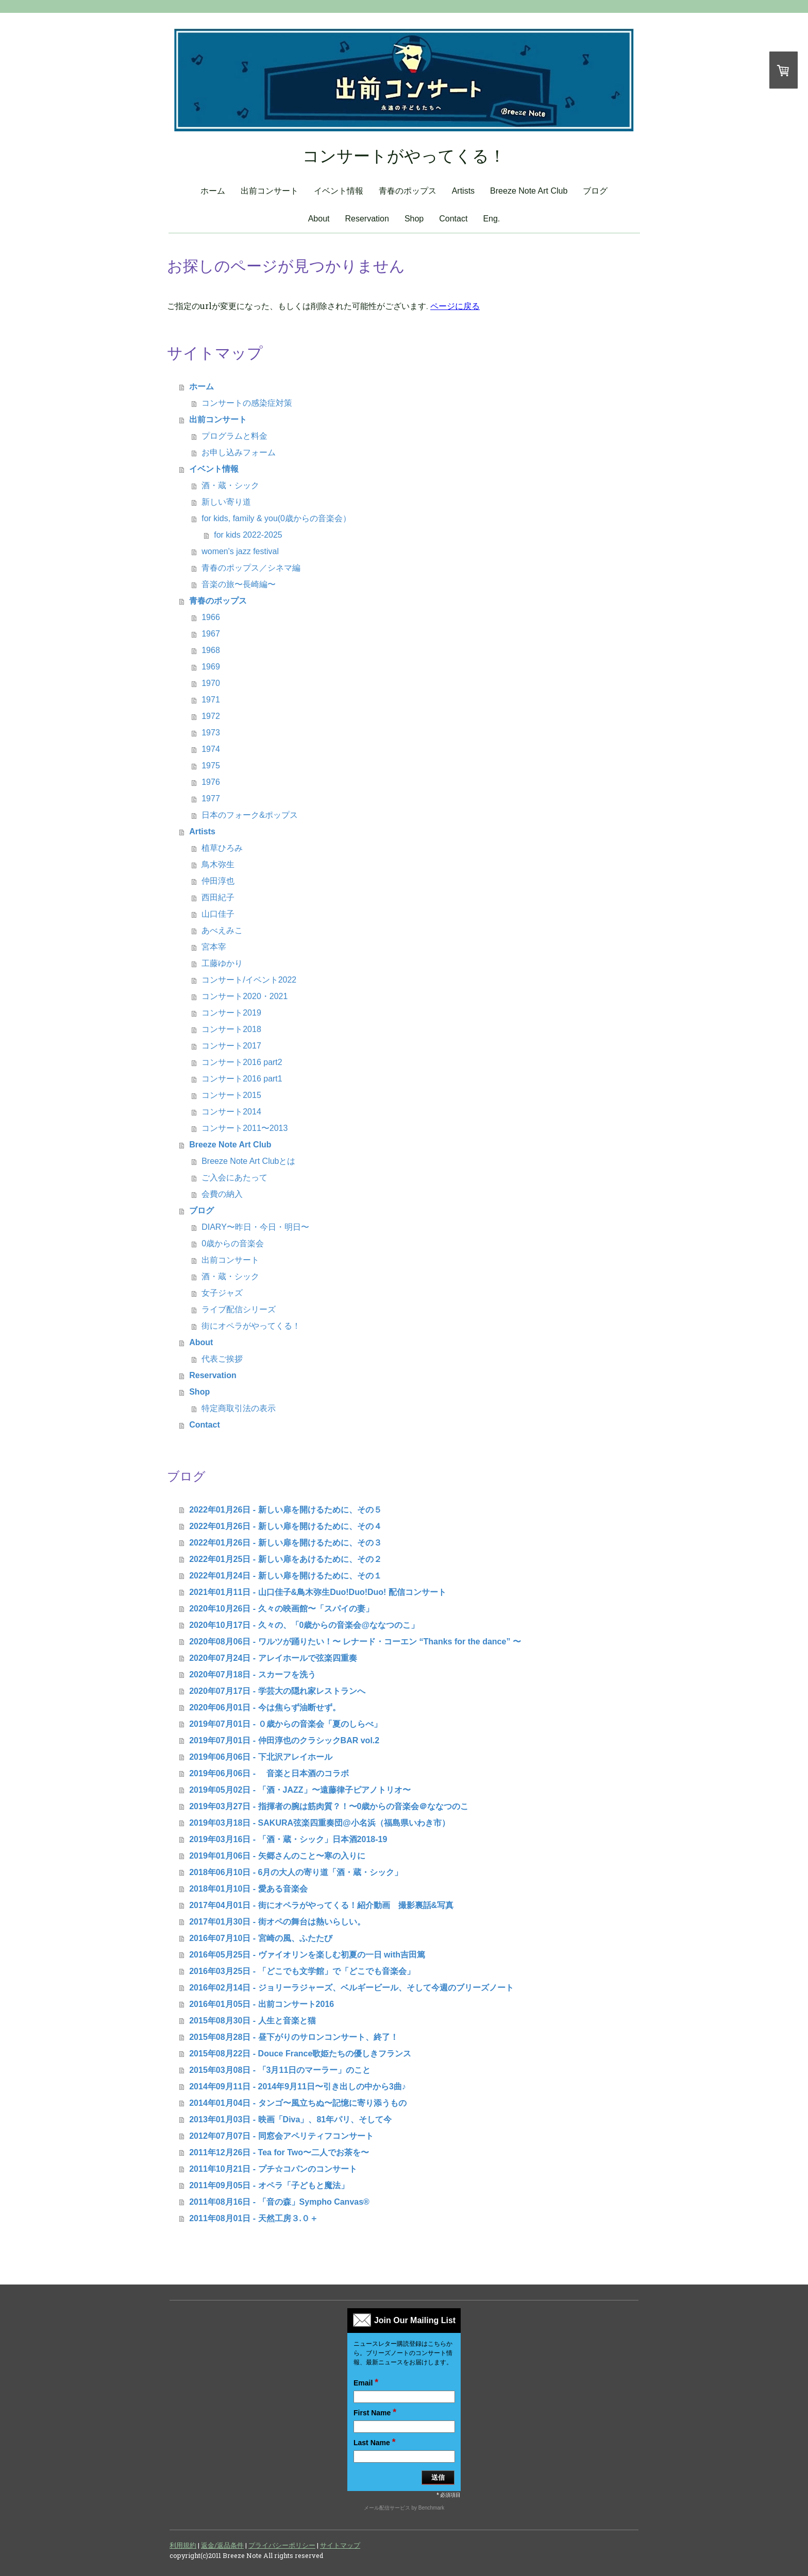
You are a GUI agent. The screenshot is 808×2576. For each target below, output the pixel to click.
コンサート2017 (231, 1045)
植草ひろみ (222, 848)
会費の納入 (222, 1194)
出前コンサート (269, 190)
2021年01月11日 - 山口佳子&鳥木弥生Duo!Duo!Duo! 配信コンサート (317, 1592)
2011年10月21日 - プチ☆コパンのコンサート (273, 2169)
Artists (463, 190)
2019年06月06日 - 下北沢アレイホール (260, 1757)
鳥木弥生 (217, 864)
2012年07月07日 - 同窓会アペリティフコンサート (281, 2136)
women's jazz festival (240, 551)
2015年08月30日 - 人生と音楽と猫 (252, 2020)
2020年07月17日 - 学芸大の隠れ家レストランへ (277, 1691)
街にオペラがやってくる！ (250, 1325)
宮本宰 (213, 946)
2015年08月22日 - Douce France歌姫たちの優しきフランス (300, 2053)
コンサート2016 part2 (241, 1062)
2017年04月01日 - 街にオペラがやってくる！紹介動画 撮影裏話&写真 (321, 1905)
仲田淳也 (217, 881)
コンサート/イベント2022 (248, 979)
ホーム (212, 190)
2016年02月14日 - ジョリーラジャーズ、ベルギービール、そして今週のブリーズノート (351, 1987)
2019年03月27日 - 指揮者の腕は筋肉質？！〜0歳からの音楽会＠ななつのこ (328, 1806)
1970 (210, 683)
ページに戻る (455, 305)
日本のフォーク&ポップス (249, 815)
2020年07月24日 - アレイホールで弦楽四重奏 (273, 1658)
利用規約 (183, 2545)
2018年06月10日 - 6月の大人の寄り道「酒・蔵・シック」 (295, 1872)
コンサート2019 (231, 1012)
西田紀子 (217, 897)
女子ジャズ (222, 1293)
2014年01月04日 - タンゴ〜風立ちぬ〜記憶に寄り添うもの (297, 2103)
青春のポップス (407, 190)
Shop (414, 218)
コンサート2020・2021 (244, 996)
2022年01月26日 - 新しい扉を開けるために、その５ (285, 1509)
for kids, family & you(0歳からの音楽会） (276, 518)
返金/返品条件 (222, 2545)
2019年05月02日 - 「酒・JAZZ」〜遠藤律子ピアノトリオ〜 (299, 1789)
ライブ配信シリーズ (238, 1309)
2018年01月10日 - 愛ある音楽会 (248, 1888)
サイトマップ (340, 2545)
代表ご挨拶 (222, 1358)
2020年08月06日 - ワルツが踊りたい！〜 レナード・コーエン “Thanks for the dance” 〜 (355, 1641)
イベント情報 (338, 190)
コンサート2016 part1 (241, 1078)
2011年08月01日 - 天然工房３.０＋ (253, 2218)
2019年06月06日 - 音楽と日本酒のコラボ (268, 1773)
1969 (210, 666)
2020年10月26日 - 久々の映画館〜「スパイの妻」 (281, 1608)
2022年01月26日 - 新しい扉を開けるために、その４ (285, 1526)
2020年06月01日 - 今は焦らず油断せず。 (264, 1707)
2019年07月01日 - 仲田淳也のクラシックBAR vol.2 (284, 1740)
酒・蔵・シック (230, 485)
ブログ (595, 190)
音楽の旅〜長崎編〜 (238, 584)
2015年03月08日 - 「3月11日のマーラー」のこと (280, 2070)
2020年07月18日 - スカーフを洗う (252, 1674)
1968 (210, 650)
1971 (210, 699)
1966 (210, 617)
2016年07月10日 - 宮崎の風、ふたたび (260, 1938)
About (319, 218)
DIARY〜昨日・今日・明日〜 (255, 1227)
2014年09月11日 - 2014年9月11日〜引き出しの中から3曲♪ (297, 2086)
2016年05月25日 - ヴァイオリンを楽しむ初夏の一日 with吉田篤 (307, 1954)
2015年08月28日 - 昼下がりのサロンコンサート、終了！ (293, 2037)
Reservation (367, 218)
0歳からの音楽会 (232, 1243)
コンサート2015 (231, 1095)
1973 (210, 732)
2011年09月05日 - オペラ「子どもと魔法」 (268, 2185)
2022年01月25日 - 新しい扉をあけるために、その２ (285, 1559)
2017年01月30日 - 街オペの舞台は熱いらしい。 (277, 1921)
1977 (210, 798)
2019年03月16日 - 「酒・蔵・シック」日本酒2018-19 (288, 1839)
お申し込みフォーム (238, 452)
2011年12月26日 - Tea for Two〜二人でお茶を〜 (279, 2152)
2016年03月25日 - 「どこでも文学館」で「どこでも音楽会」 (301, 1971)
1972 (210, 716)
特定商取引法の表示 (238, 1408)
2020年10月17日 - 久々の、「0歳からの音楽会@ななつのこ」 (304, 1625)
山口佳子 (217, 913)
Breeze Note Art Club (528, 190)
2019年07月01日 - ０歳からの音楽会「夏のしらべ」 (285, 1724)
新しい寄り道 (226, 501)
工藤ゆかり (222, 963)
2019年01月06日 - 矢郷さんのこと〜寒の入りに (277, 1855)
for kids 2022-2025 (248, 534)
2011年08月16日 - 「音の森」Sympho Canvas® (279, 2201)
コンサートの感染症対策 (246, 403)
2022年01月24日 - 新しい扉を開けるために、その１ (285, 1575)
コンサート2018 (231, 1029)
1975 (210, 765)
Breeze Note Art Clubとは (248, 1161)
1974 (210, 749)
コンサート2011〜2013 (244, 1128)
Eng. (491, 218)
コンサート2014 (231, 1111)
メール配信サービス (387, 2508)
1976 (210, 782)
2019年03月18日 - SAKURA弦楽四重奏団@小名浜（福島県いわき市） (319, 1822)
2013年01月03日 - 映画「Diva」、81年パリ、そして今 (290, 2119)
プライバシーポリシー (281, 2545)
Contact (453, 218)
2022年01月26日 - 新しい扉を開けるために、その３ (285, 1542)
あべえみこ (222, 930)
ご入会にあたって (234, 1177)
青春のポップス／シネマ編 (250, 567)
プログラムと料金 (234, 436)
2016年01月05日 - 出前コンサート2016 (261, 2004)
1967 (210, 633)
